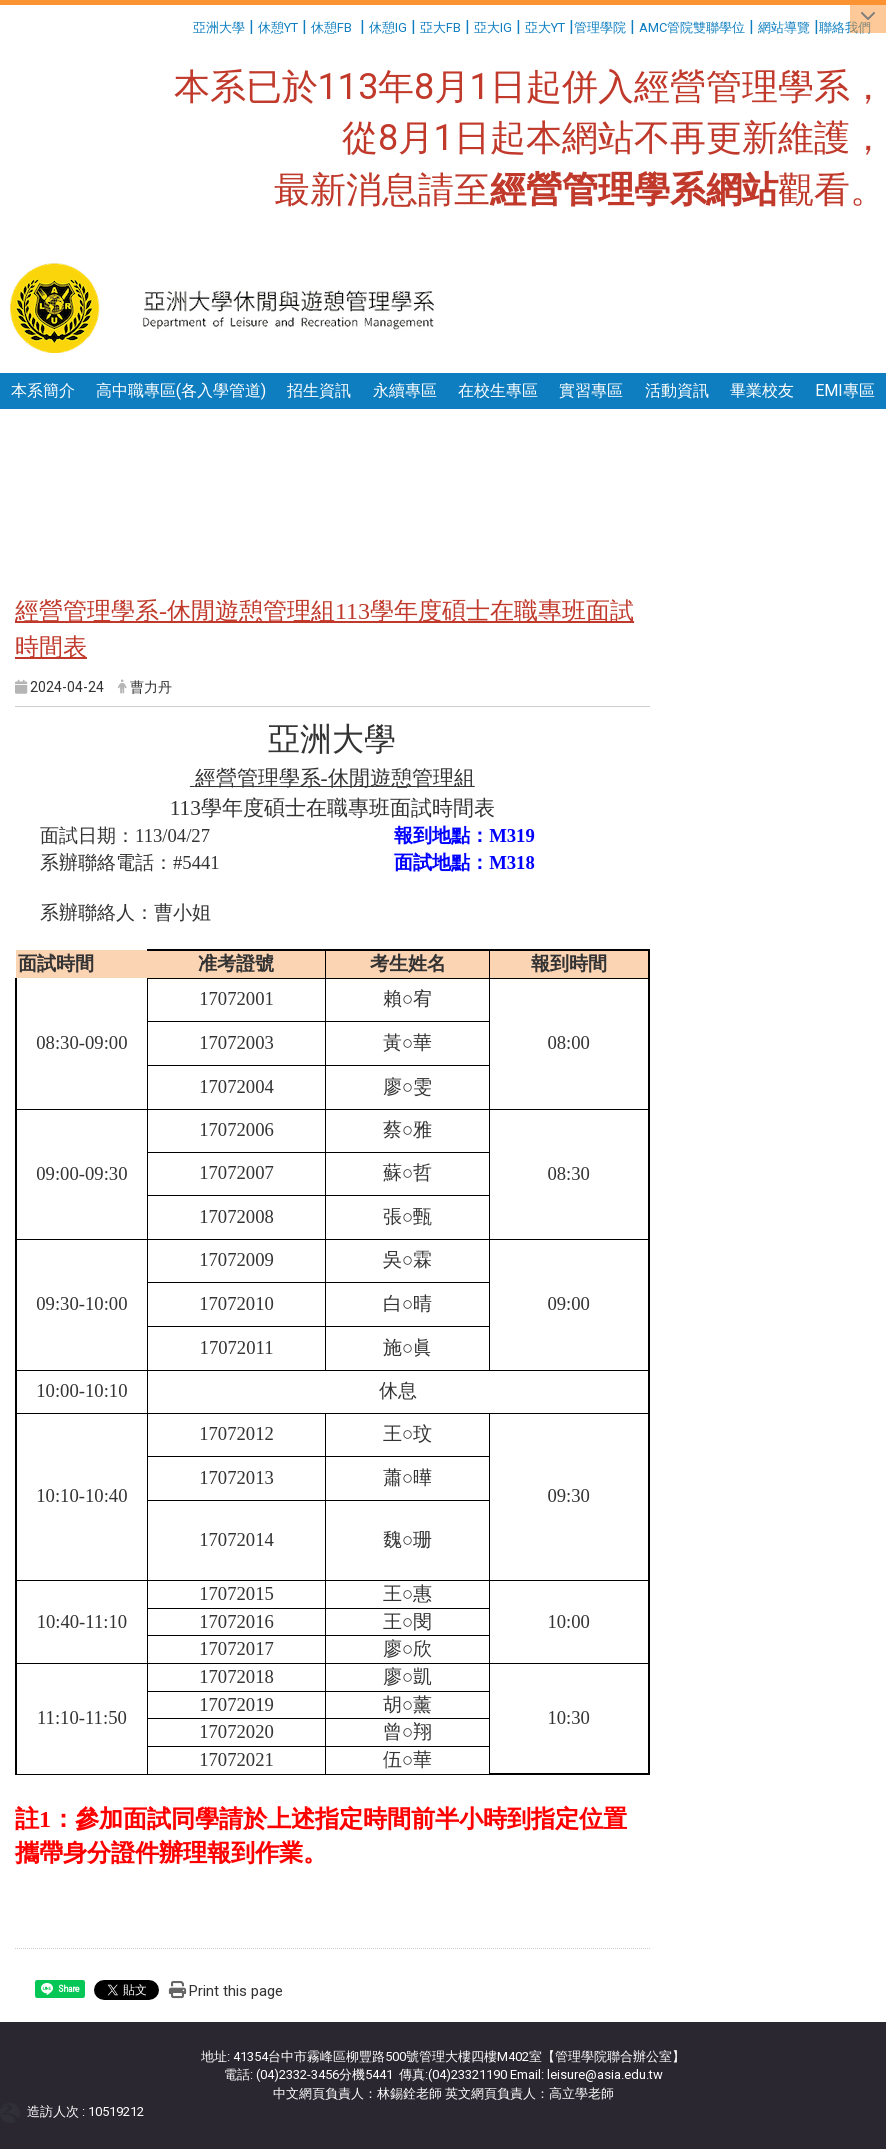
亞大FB (440, 27)
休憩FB (331, 27)
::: (185, 24)
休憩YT (278, 27)
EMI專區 (845, 390)
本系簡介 (43, 390)
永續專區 (405, 390)
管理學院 (600, 27)
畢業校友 (762, 390)
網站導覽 (784, 27)
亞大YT (545, 27)
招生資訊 (319, 390)
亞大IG (493, 27)
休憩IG (388, 27)
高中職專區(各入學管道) (181, 390)
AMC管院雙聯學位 (692, 27)
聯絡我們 (846, 27)
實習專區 (591, 390)
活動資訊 (677, 390)
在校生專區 (498, 390)
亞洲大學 (219, 27)
